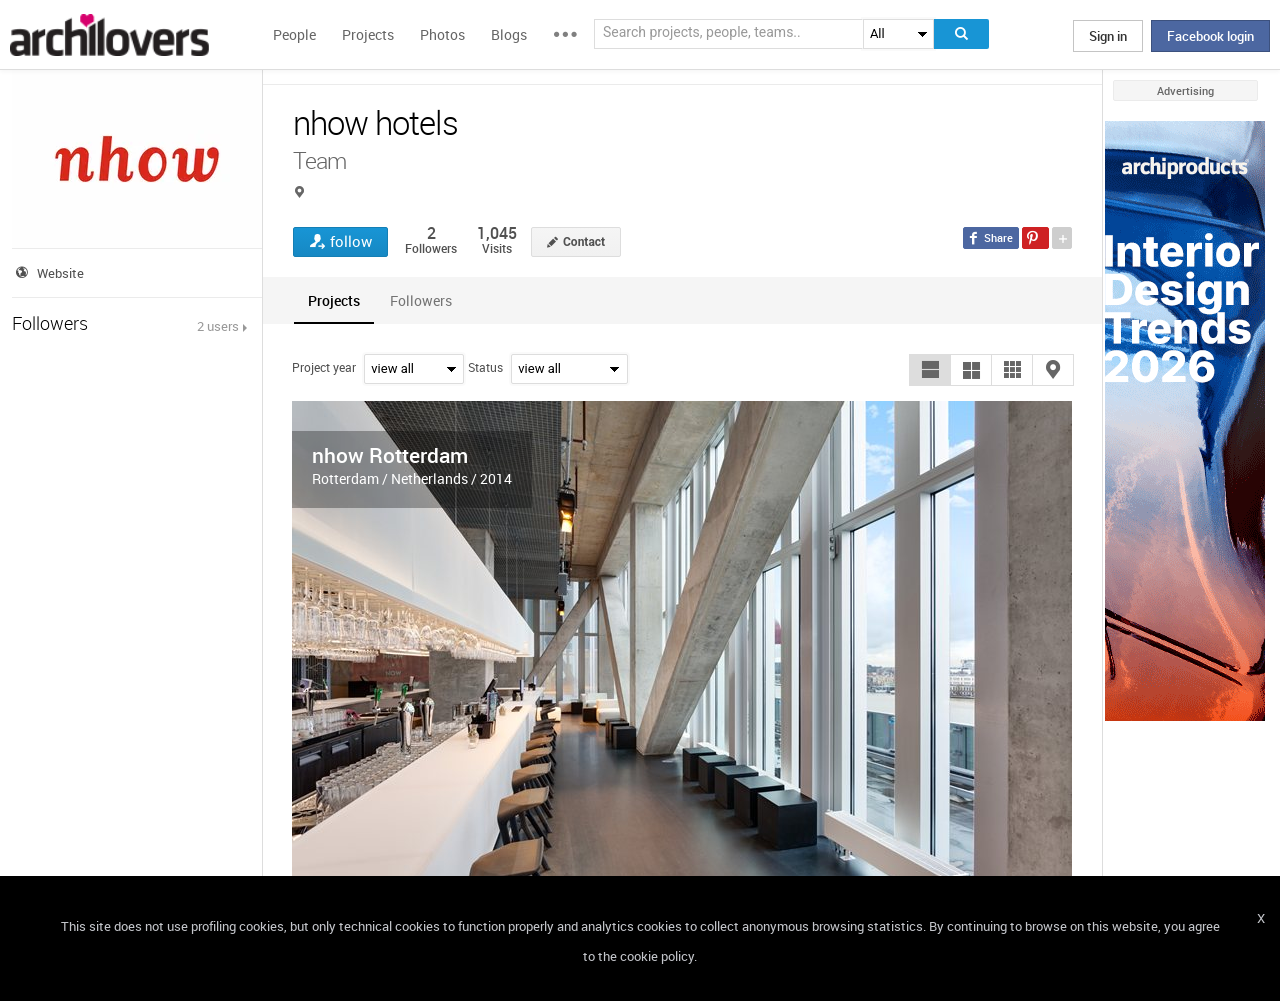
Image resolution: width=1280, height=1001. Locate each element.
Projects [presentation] (334, 300)
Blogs (509, 34)
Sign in (1108, 36)
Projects (368, 34)
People (294, 34)
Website (60, 273)
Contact (584, 242)
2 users (218, 326)
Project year (324, 367)
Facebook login (1210, 36)
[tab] (334, 300)
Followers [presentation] (421, 300)
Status (485, 367)
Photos (442, 34)
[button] (930, 370)
